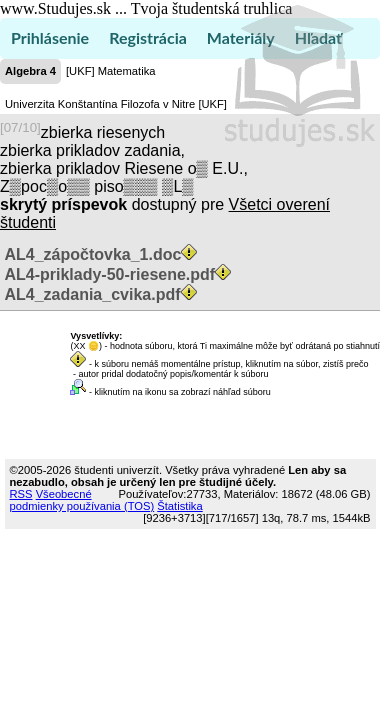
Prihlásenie (50, 37)
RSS (21, 494)
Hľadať (318, 37)
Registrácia (148, 37)
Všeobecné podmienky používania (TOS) (82, 500)
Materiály (241, 37)
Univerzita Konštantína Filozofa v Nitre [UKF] (116, 104)
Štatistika (179, 506)
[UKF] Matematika (111, 71)
